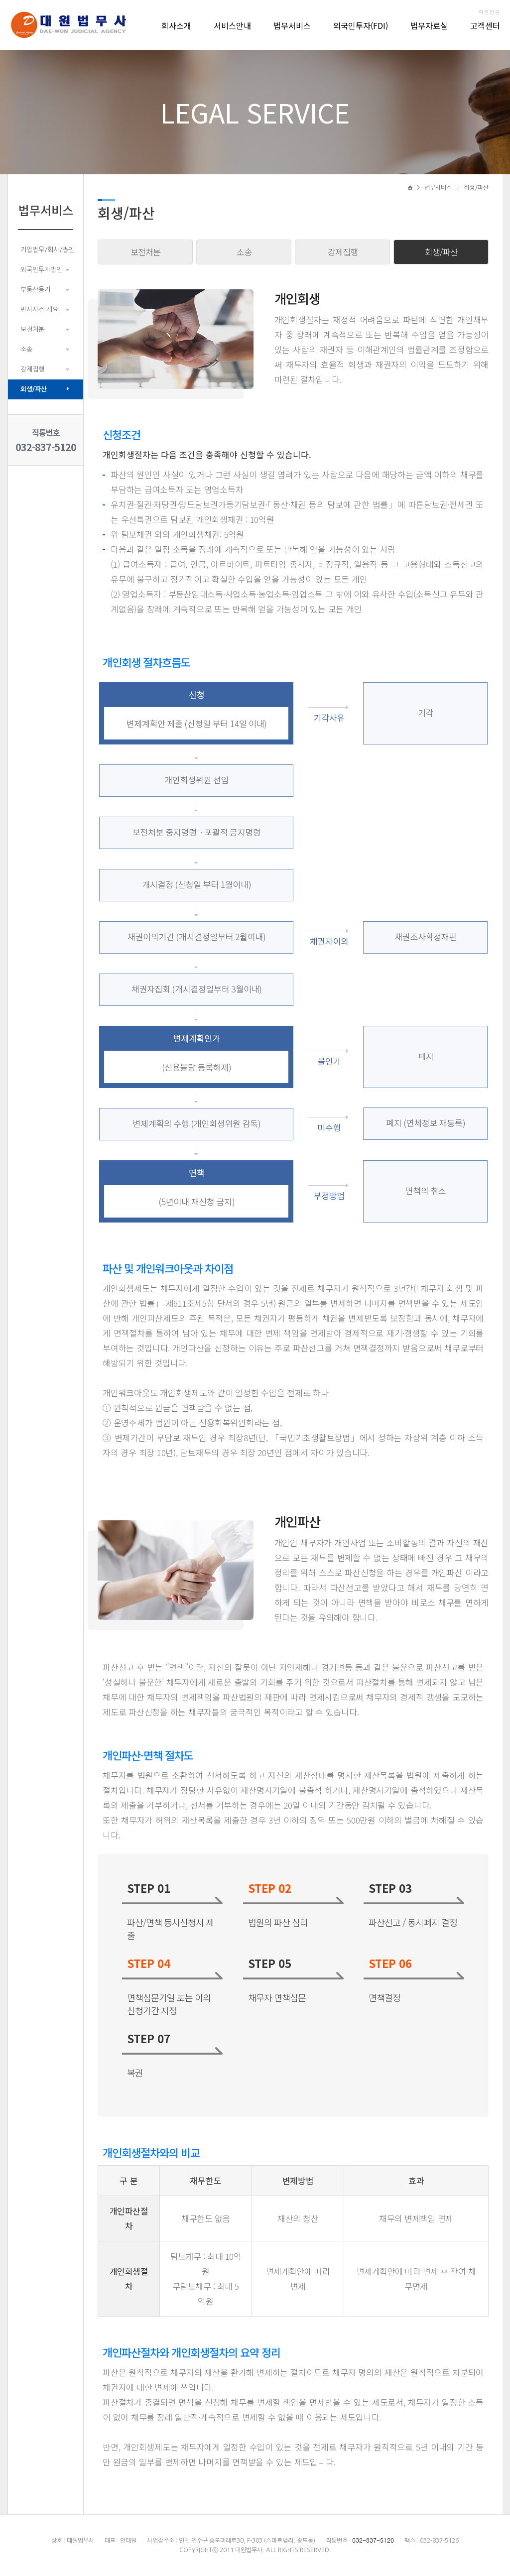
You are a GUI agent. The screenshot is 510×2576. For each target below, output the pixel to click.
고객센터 (485, 25)
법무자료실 (429, 25)
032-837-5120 (45, 447)
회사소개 (176, 25)
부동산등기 (35, 289)
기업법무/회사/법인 (47, 249)
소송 (26, 349)
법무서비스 (292, 25)
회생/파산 (33, 389)
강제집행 (32, 369)
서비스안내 (232, 25)
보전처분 (32, 329)
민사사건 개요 (39, 309)
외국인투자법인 (41, 269)
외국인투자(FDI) (360, 25)
